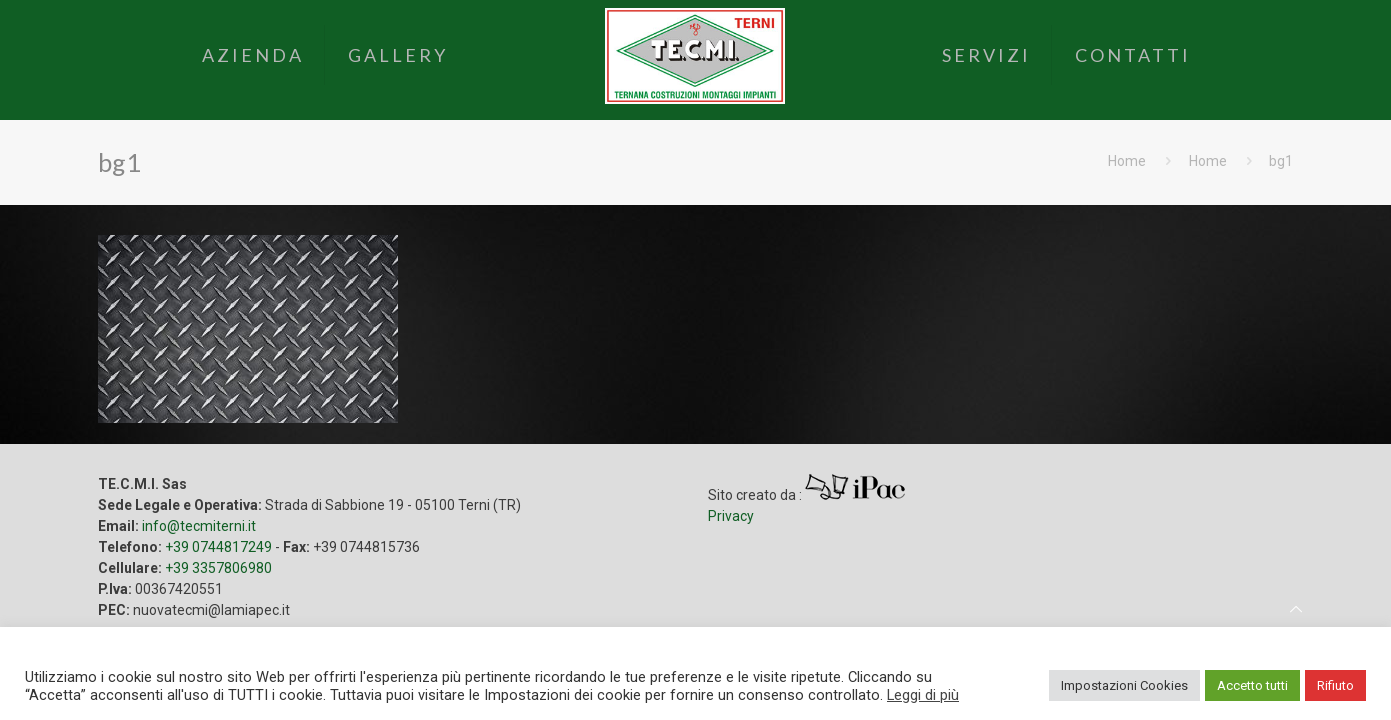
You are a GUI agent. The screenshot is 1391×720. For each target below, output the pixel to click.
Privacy (731, 516)
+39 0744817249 (218, 547)
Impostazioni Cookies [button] (1124, 685)
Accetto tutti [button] (1252, 685)
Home (1127, 161)
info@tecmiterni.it (199, 526)
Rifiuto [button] (1335, 685)
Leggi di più (923, 695)
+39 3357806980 (218, 568)
